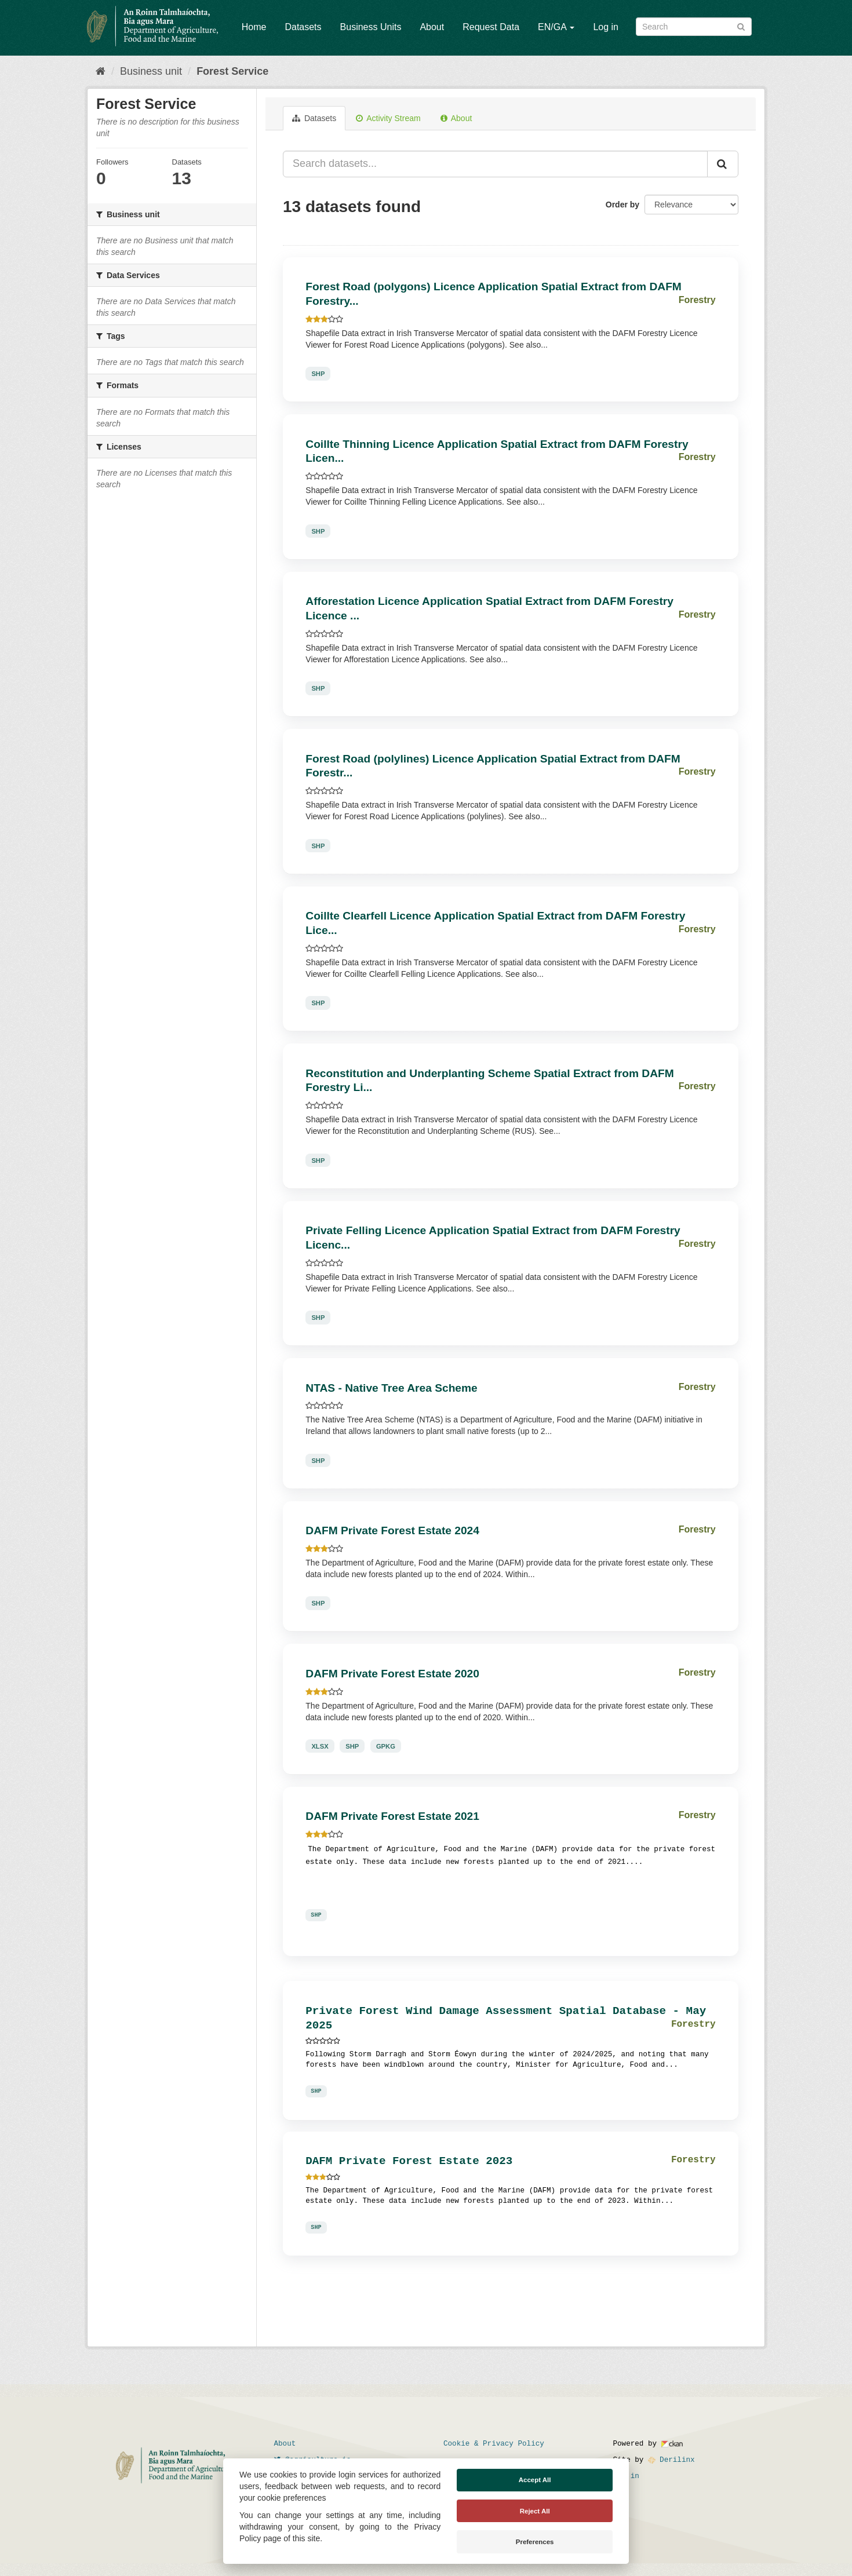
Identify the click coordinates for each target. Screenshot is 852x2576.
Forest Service (232, 71)
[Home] (100, 71)
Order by (622, 204)
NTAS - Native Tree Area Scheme (391, 1388)
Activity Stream (388, 118)
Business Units (371, 27)
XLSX (319, 1746)
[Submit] (741, 26)
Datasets (303, 27)
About (432, 27)
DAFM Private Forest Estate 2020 (392, 1674)
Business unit (151, 71)
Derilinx (671, 2460)
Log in (605, 27)
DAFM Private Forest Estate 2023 (408, 2161)
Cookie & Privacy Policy (493, 2444)
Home (254, 27)
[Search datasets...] (495, 164)
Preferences (535, 2541)
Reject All (535, 2511)
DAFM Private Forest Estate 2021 (392, 1816)
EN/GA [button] (556, 27)
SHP (318, 373)
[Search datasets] (694, 26)
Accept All (535, 2479)
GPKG (385, 1746)
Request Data (491, 27)
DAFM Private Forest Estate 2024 (392, 1530)
